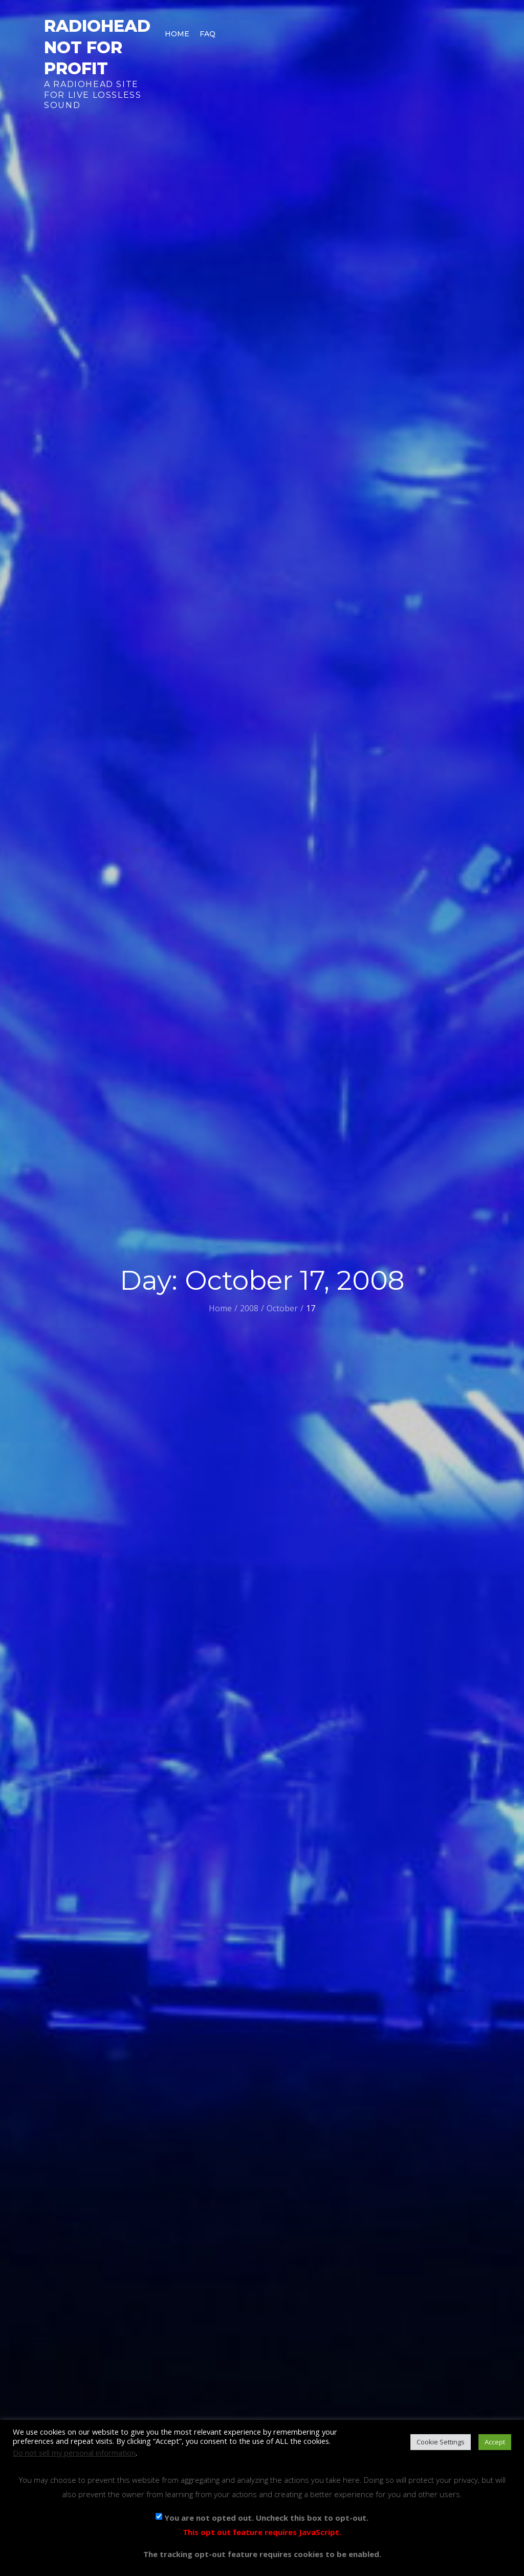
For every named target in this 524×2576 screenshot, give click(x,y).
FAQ (207, 33)
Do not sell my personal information (74, 2452)
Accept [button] (495, 2441)
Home (177, 33)
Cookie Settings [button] (441, 2441)
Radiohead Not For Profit (97, 47)
